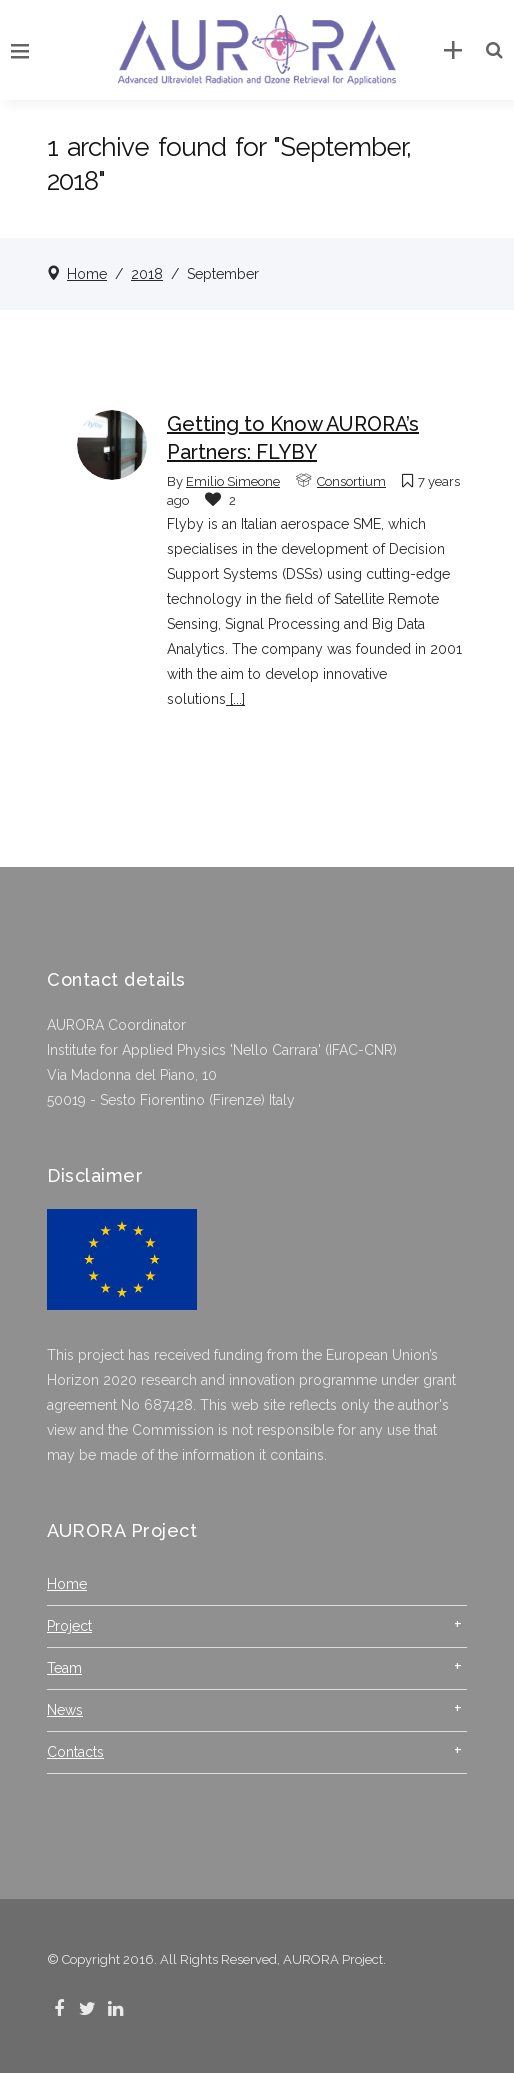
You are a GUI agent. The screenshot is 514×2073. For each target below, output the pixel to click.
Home (87, 274)
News (65, 1710)
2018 (147, 274)
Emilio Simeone (233, 481)
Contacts (75, 1752)
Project (69, 1626)
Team (64, 1668)
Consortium (351, 481)
